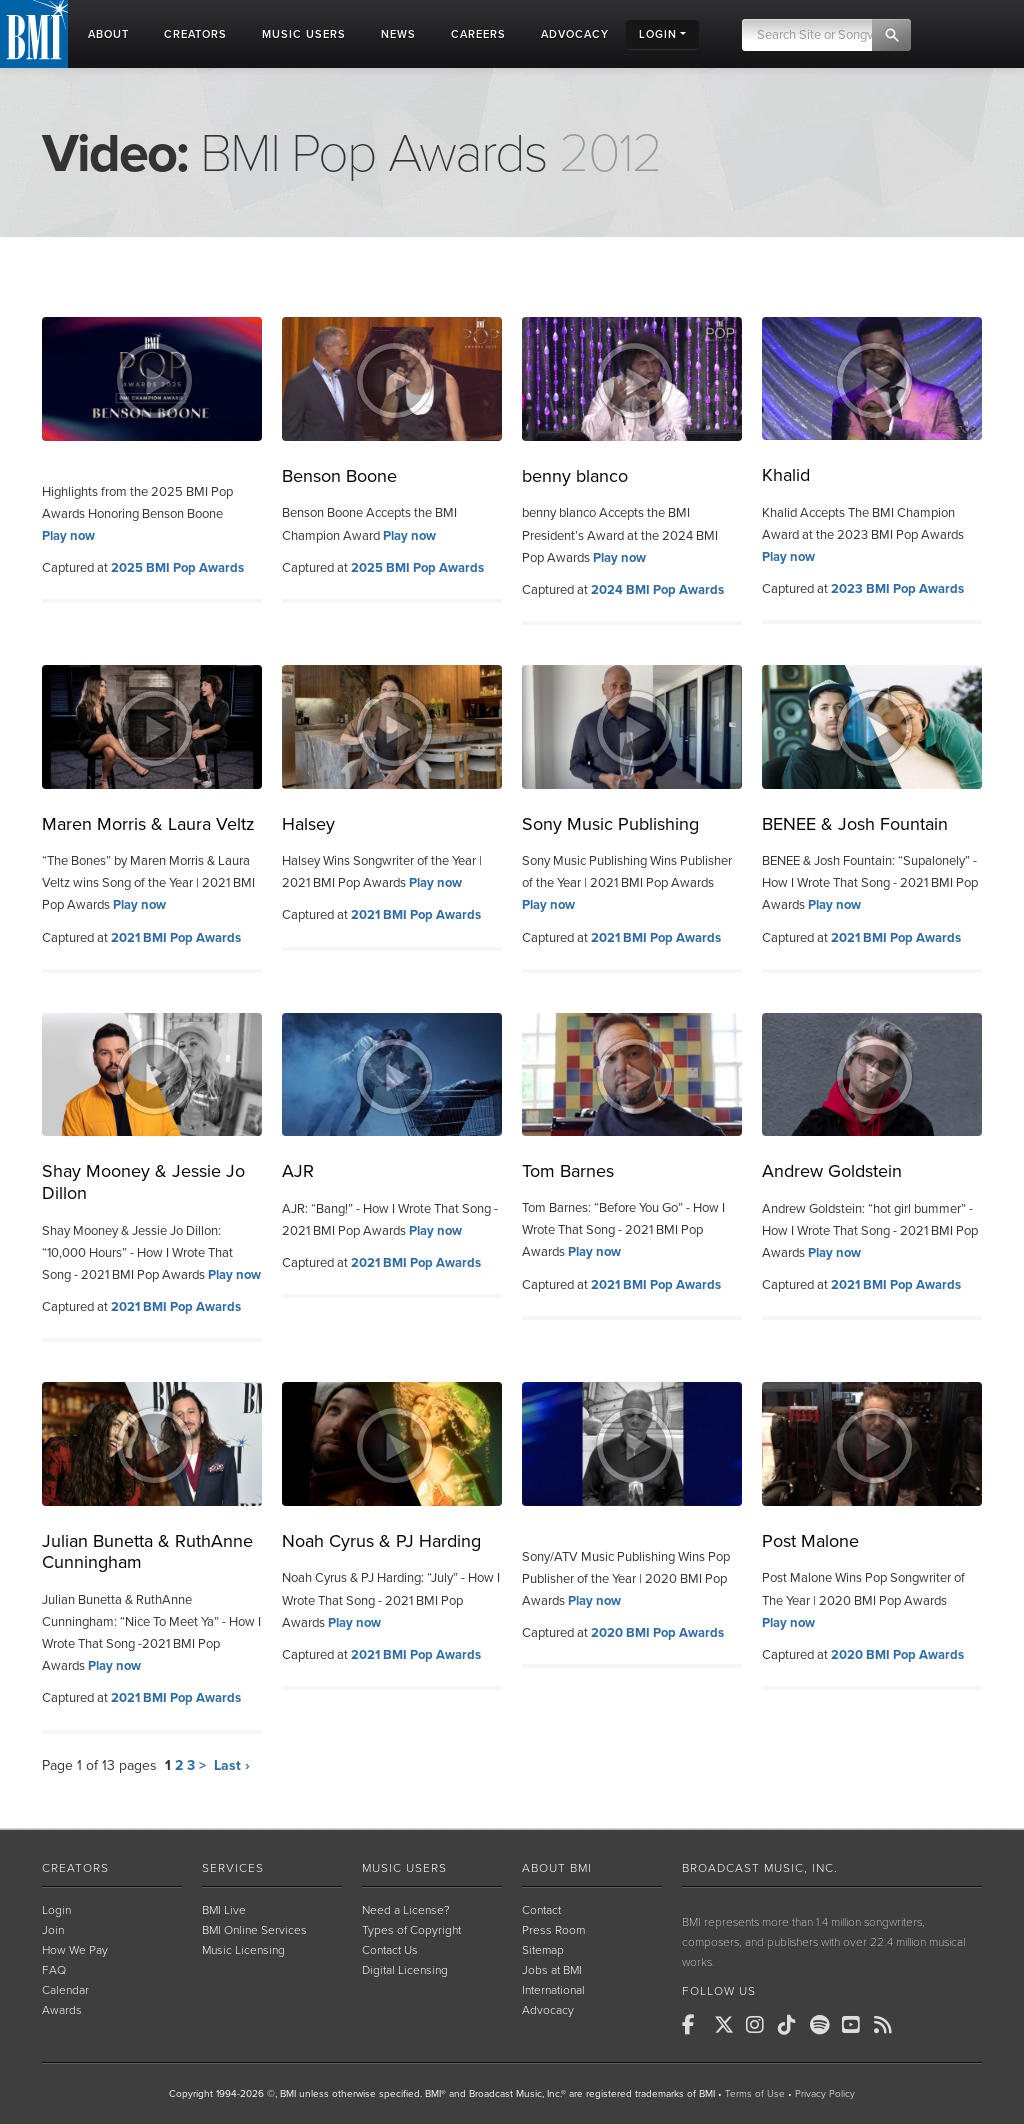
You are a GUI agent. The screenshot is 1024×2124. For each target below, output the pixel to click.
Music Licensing (243, 1950)
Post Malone (810, 1541)
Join (53, 1930)
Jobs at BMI (552, 1970)
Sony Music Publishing (610, 824)
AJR (298, 1171)
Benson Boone (339, 476)
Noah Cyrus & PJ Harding (381, 1541)
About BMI (557, 1868)
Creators (75, 1868)
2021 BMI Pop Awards (176, 938)
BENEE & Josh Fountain (855, 824)
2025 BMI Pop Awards (177, 568)
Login (56, 1910)
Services (233, 1868)
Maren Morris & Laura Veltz (148, 824)
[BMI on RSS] (888, 2025)
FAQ (54, 1970)
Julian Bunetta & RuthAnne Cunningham (147, 1552)
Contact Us (390, 1950)
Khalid (786, 475)
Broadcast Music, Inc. (760, 1868)
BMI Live (224, 1910)
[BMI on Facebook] (696, 2025)
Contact (541, 1910)
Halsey (308, 824)
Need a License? (406, 1910)
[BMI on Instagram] (760, 2025)
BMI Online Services (254, 1930)
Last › (232, 1765)
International (553, 1990)
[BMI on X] (728, 2025)
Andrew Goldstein (832, 1171)
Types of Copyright (411, 1930)
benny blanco (575, 476)
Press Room (553, 1930)
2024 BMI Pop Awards (657, 590)
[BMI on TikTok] (792, 2025)
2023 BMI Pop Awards (897, 589)
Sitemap (543, 1950)
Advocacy (548, 2010)
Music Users (404, 1868)
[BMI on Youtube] (856, 2025)
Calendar (65, 1990)
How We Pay (75, 1950)
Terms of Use (755, 2094)
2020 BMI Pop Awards (657, 1633)
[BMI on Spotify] (824, 2025)
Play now (68, 536)
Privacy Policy (825, 2094)
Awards (62, 2010)
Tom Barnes (568, 1171)
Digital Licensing (405, 1970)
